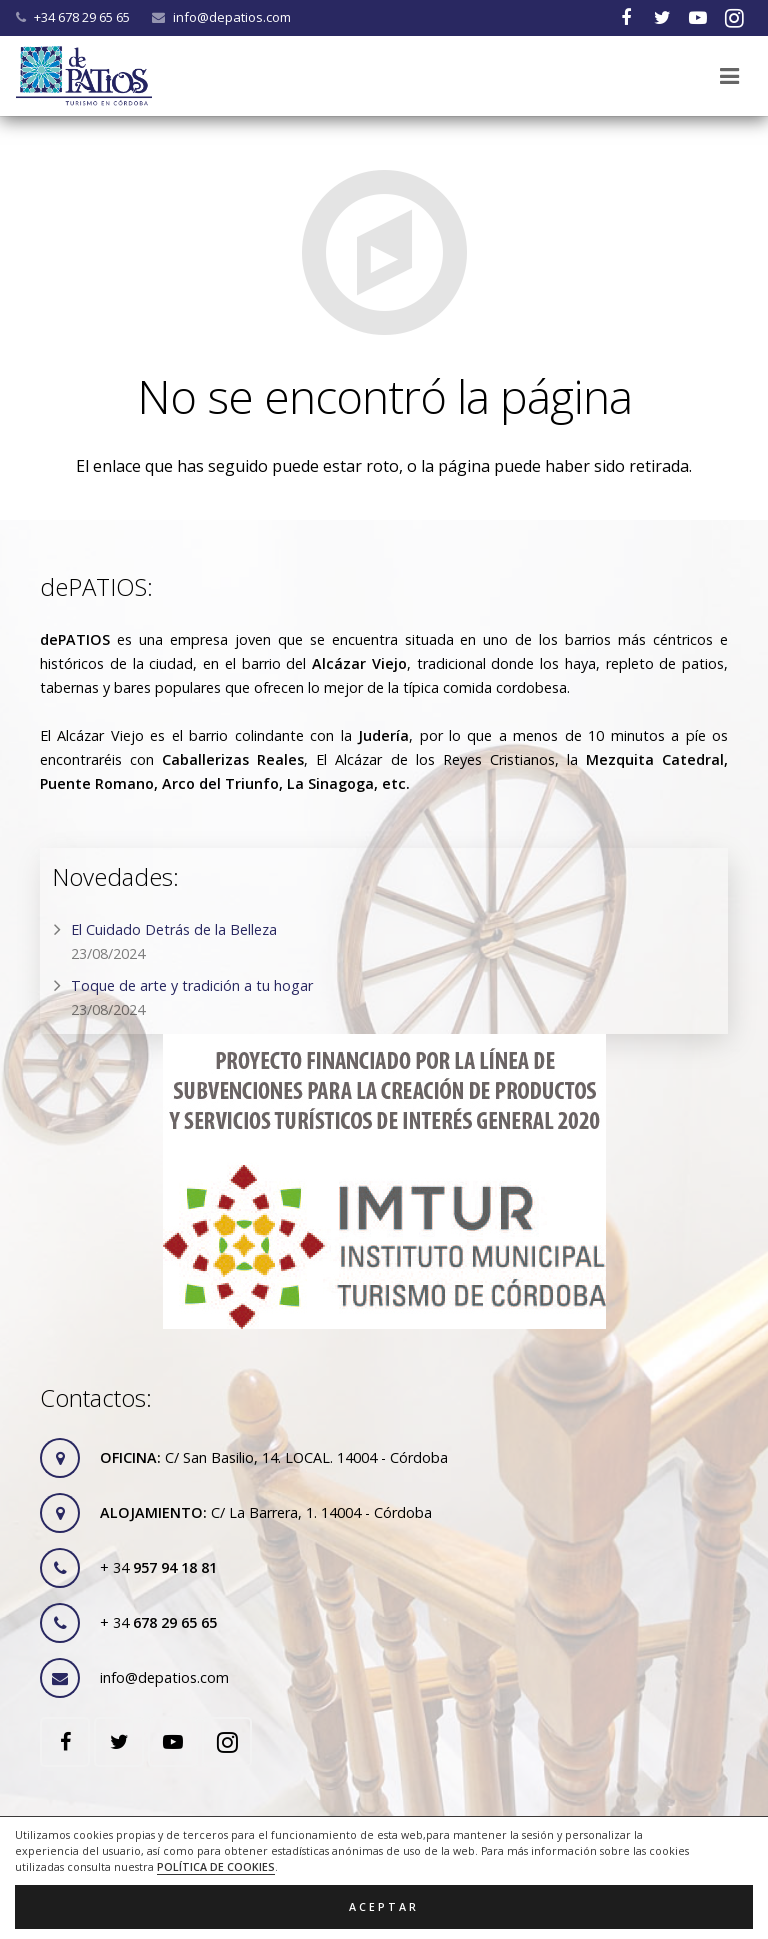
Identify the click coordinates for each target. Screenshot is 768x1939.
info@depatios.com (232, 17)
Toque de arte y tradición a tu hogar (192, 985)
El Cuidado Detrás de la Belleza (174, 929)
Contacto (472, 1854)
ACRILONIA (533, 1902)
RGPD (405, 1854)
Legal (284, 1854)
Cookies (344, 1854)
